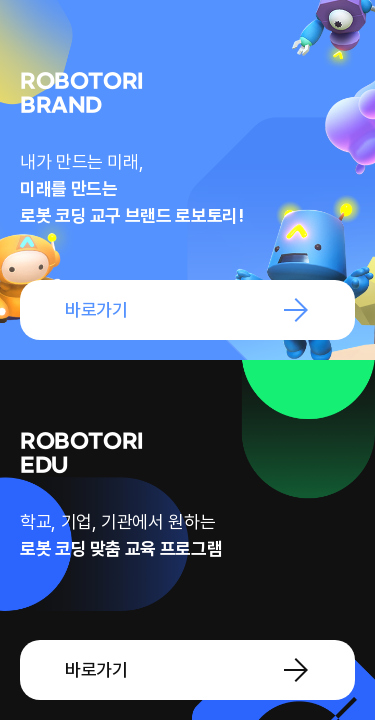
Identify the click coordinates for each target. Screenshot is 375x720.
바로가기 (96, 309)
